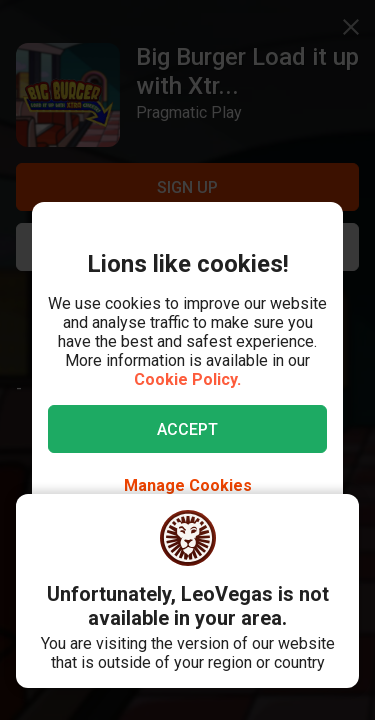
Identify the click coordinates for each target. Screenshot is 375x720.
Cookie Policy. (187, 379)
